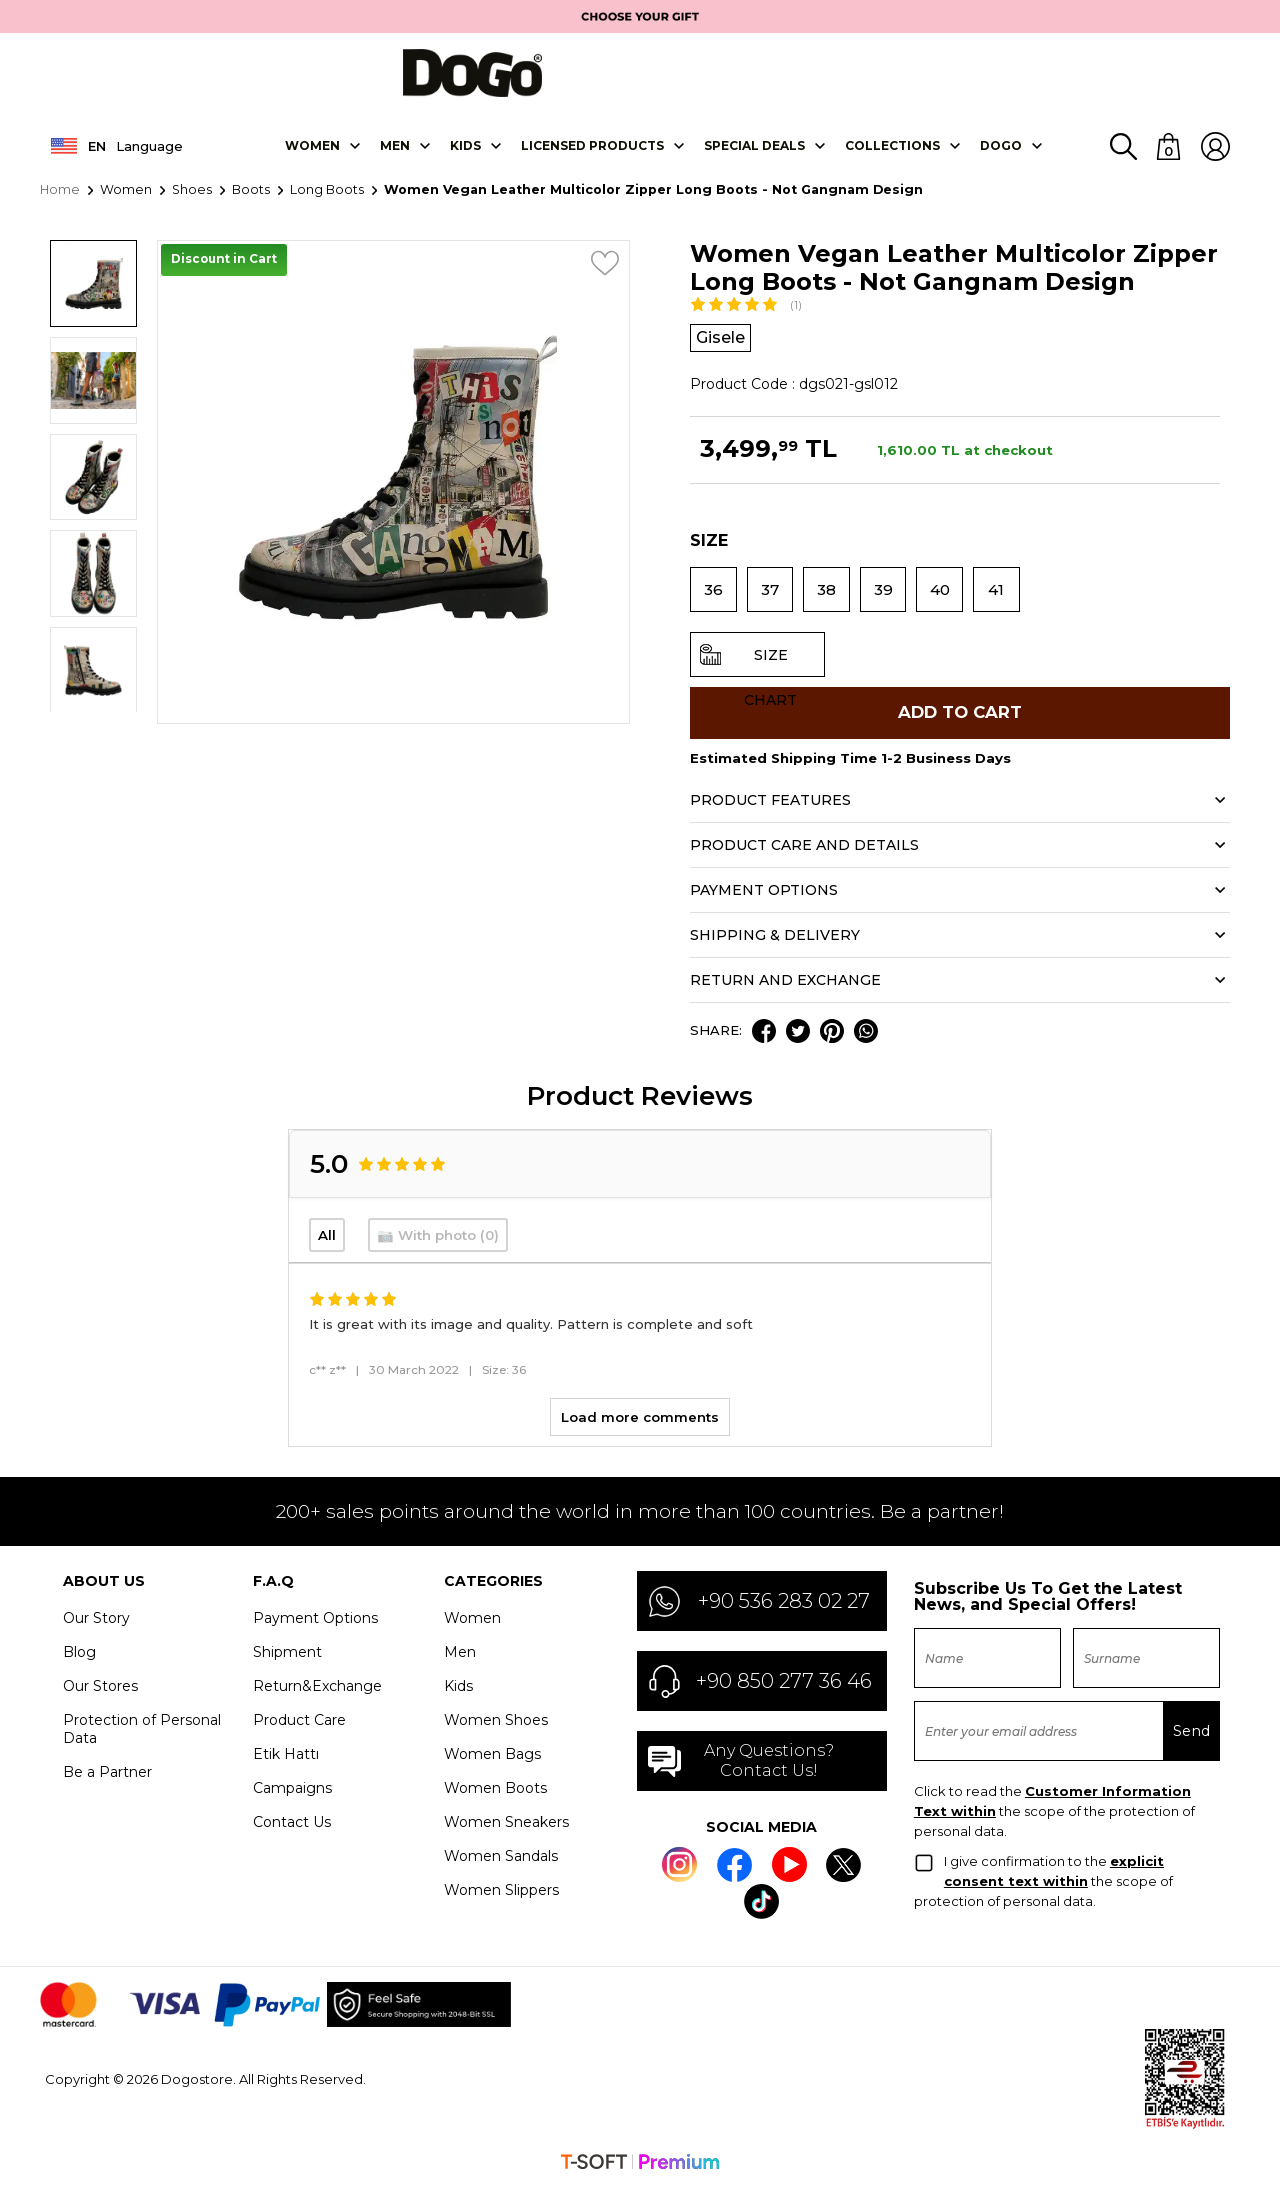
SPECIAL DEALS (754, 157)
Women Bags (492, 1777)
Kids (458, 1709)
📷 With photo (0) (438, 1258)
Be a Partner (107, 1795)
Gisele (724, 351)
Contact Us (292, 1845)
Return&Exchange (317, 1709)
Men (395, 157)
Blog (79, 1675)
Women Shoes (496, 1743)
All (327, 1258)
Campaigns (292, 1811)
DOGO (1001, 157)
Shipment (287, 1675)
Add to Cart (960, 731)
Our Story (96, 1641)
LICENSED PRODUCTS (592, 157)
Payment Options (315, 1641)
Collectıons (892, 157)
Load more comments (640, 1440)
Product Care (299, 1743)
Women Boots (495, 1811)
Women (312, 157)
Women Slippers (501, 1913)
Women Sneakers (506, 1845)
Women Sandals (501, 1879)
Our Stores (100, 1709)
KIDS (465, 157)
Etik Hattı (286, 1777)
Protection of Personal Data (142, 1752)
